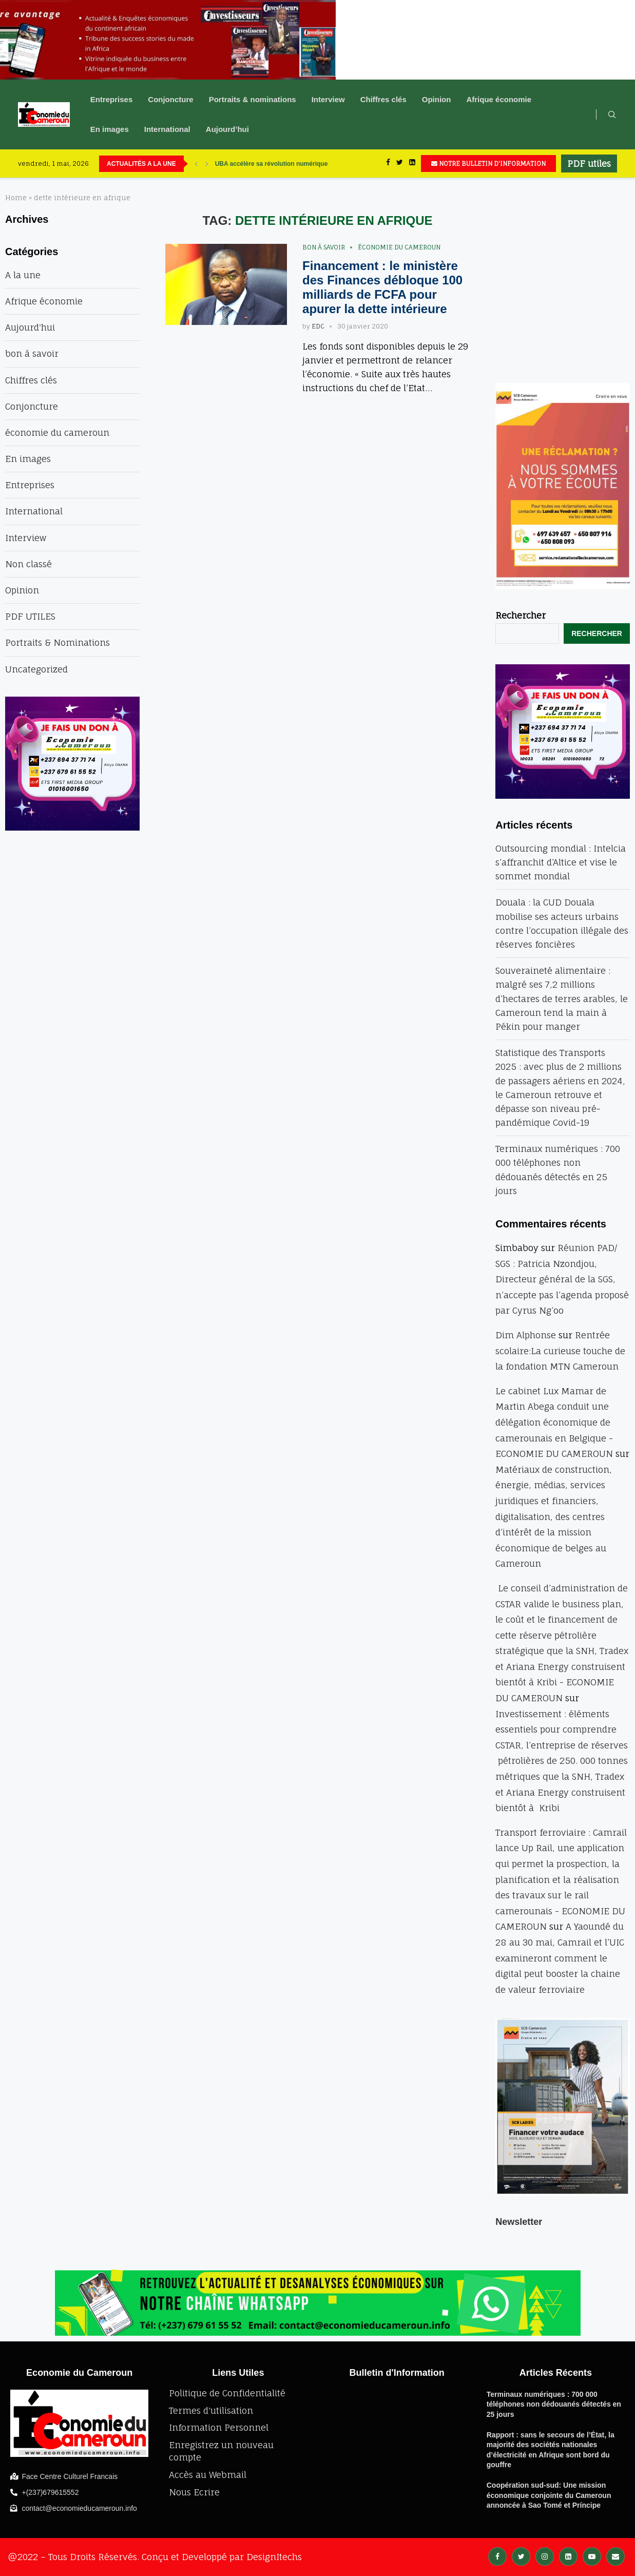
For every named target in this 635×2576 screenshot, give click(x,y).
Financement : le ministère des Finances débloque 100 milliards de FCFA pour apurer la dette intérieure (382, 287)
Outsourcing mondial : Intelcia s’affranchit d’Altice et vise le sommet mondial (560, 862)
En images (109, 129)
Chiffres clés (383, 99)
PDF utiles (589, 163)
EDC (318, 326)
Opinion (436, 99)
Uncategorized (36, 669)
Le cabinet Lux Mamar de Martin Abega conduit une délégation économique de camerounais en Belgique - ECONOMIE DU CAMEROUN (554, 1422)
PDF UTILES (30, 616)
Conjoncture (170, 99)
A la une (23, 275)
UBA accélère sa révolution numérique (271, 163)
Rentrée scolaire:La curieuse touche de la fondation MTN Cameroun (560, 1351)
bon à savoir (323, 247)
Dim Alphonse (525, 1335)
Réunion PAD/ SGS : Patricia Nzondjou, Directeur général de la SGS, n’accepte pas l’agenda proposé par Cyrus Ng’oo (562, 1279)
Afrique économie (498, 99)
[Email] (615, 2555)
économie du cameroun (399, 247)
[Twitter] (399, 163)
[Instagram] (544, 2555)
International (167, 129)
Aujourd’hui (227, 129)
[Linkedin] (412, 163)
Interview (328, 99)
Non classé (28, 564)
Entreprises (111, 99)
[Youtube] (592, 2555)
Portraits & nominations (252, 99)
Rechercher (520, 615)
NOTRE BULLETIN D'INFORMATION (488, 163)
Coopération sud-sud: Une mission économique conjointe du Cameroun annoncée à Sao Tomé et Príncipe (549, 2495)
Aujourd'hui (30, 327)
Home (16, 198)
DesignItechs (274, 2556)
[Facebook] (388, 163)
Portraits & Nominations (57, 642)
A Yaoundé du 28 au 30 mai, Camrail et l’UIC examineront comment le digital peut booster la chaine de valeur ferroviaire (559, 1957)
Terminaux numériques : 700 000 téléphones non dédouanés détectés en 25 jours (554, 2404)
